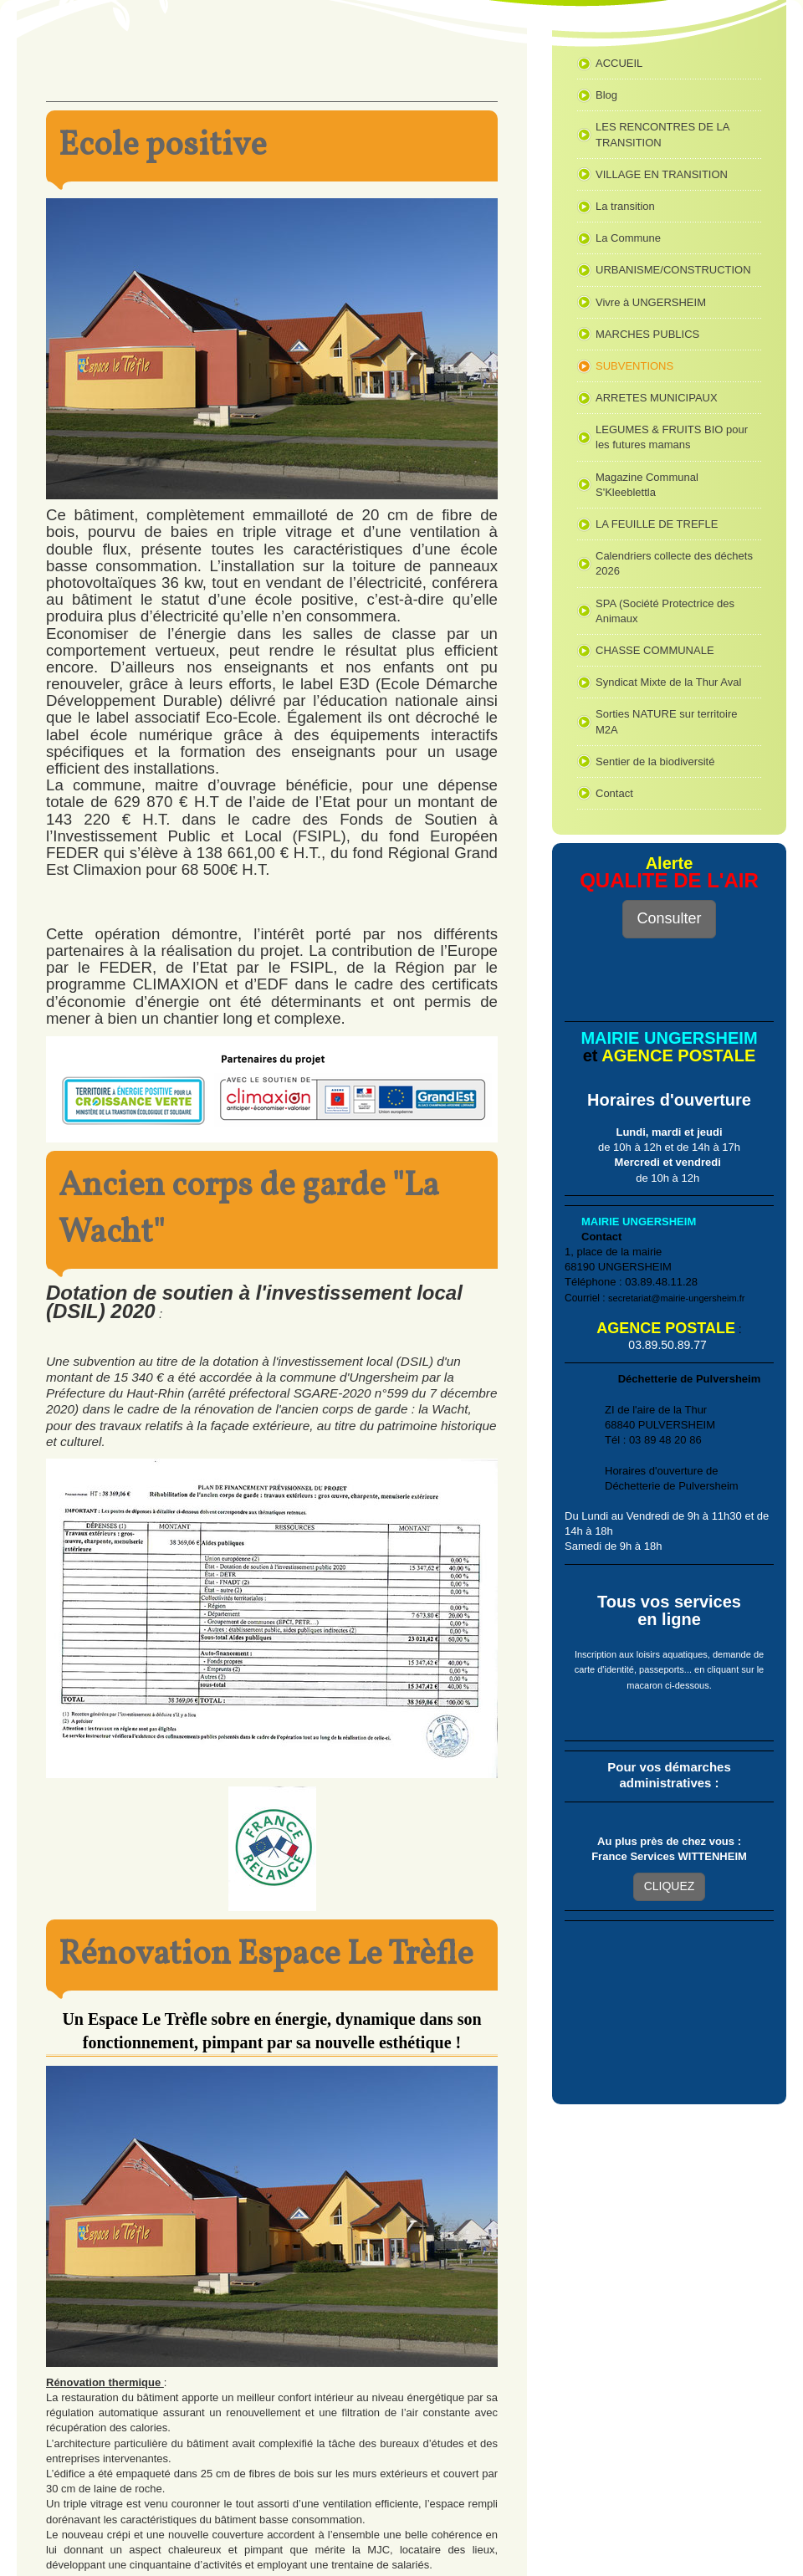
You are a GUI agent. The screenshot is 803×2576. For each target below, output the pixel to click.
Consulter (669, 918)
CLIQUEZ (669, 1886)
